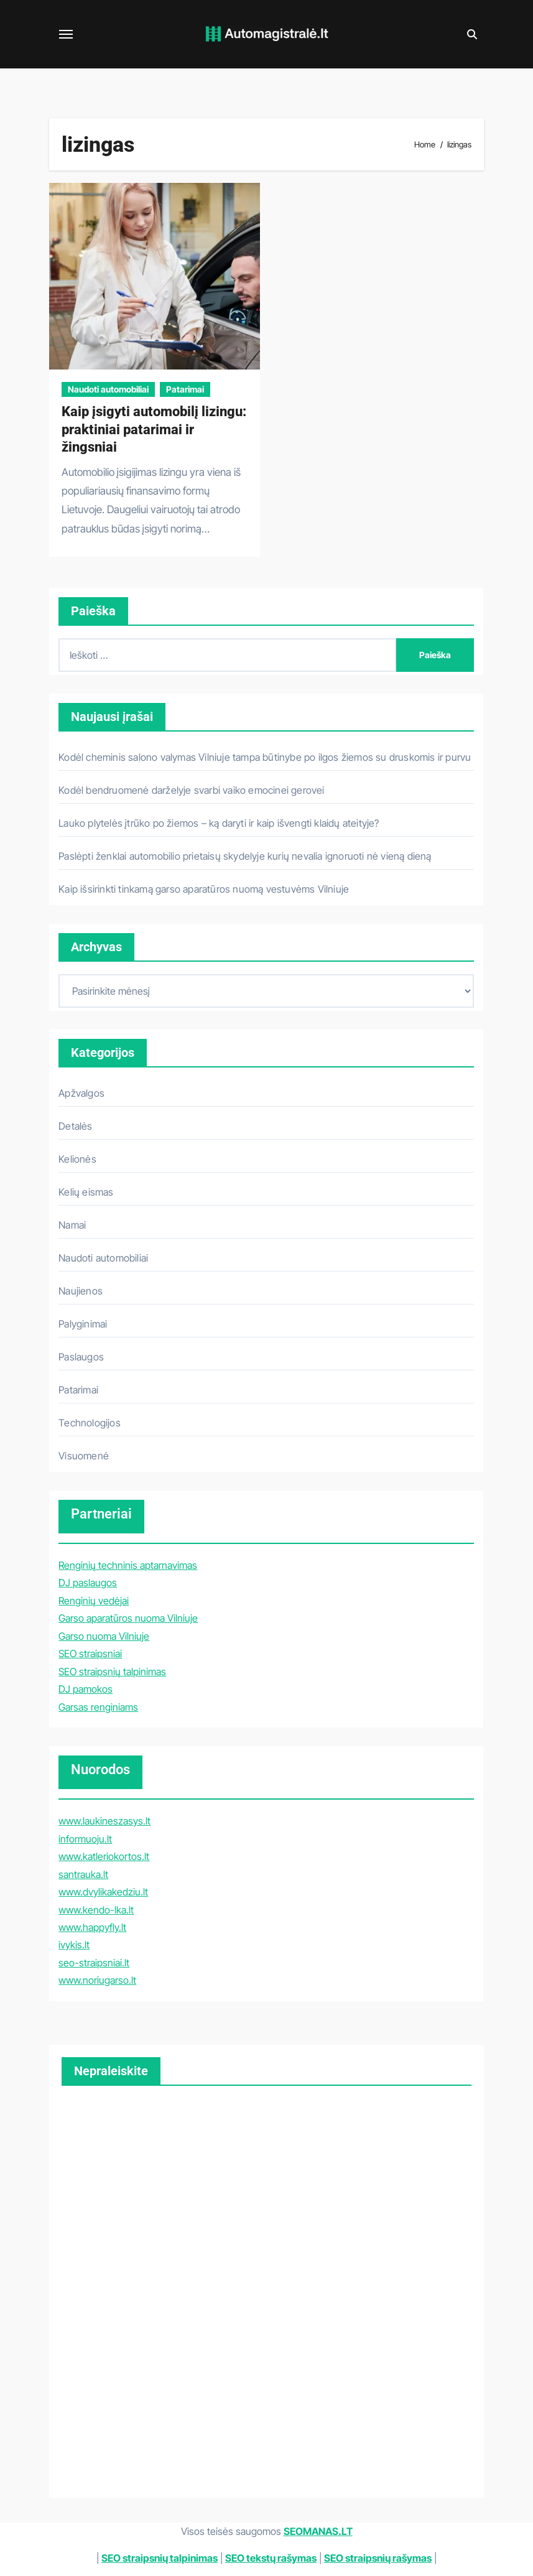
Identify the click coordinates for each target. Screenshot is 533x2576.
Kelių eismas (85, 1192)
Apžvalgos (81, 1093)
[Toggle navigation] (65, 34)
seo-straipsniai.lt (93, 1962)
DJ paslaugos (87, 1582)
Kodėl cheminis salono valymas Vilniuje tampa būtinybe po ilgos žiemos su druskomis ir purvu (264, 757)
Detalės (75, 1126)
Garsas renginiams (98, 1707)
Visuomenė (83, 1455)
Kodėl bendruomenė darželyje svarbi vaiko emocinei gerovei (191, 790)
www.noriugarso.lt (97, 1980)
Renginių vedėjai (93, 1600)
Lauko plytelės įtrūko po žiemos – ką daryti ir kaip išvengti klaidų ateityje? (218, 823)
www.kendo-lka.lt (96, 1910)
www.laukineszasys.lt (104, 1821)
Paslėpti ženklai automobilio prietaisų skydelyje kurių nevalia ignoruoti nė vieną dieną (244, 856)
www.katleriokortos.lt (103, 1856)
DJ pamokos (85, 1689)
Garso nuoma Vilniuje (103, 1636)
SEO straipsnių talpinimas (112, 1671)
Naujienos (80, 1291)
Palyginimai (82, 1324)
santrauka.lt (83, 1874)
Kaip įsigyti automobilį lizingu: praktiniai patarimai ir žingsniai (154, 429)
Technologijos (89, 1422)
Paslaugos (81, 1357)
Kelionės (77, 1159)
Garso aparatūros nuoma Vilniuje (128, 1618)
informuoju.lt (85, 1839)
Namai (72, 1225)
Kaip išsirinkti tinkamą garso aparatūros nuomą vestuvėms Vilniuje (203, 889)
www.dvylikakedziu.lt (103, 1892)
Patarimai (185, 389)
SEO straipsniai (90, 1653)
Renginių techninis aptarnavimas (127, 1565)
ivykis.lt (74, 1944)
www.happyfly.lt (92, 1927)
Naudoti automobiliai (108, 389)
